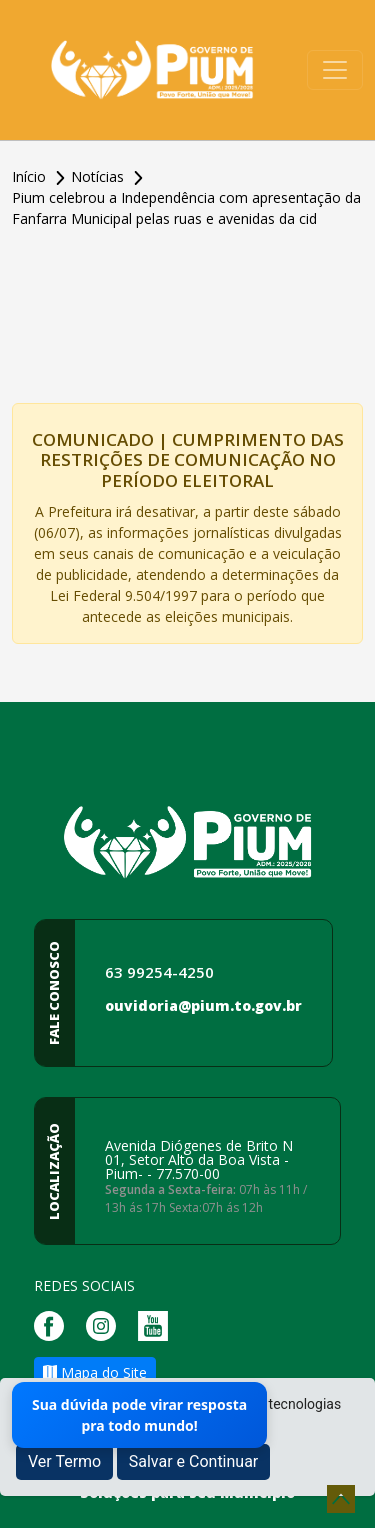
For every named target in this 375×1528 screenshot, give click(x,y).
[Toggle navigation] (335, 70)
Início (31, 176)
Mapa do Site (95, 1372)
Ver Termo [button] (64, 1461)
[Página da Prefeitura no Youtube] (158, 1323)
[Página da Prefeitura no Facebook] (54, 1323)
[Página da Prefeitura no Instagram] (106, 1323)
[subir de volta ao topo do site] (341, 1499)
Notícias (99, 176)
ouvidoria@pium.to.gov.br (203, 1005)
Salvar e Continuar (194, 1461)
